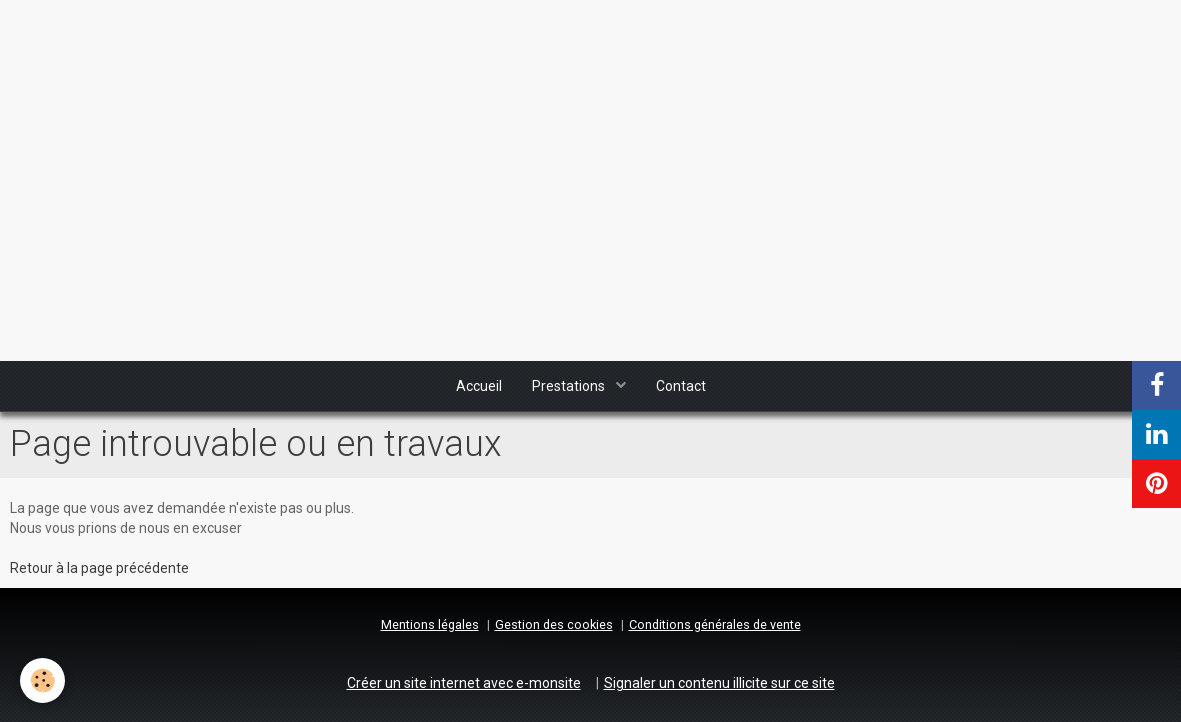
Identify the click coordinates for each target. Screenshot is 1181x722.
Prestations (570, 386)
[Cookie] (42, 680)
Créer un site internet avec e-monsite (464, 683)
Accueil (479, 386)
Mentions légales (430, 624)
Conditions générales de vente (715, 624)
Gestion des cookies (554, 624)
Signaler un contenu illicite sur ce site (719, 683)
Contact (681, 386)
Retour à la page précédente (99, 568)
